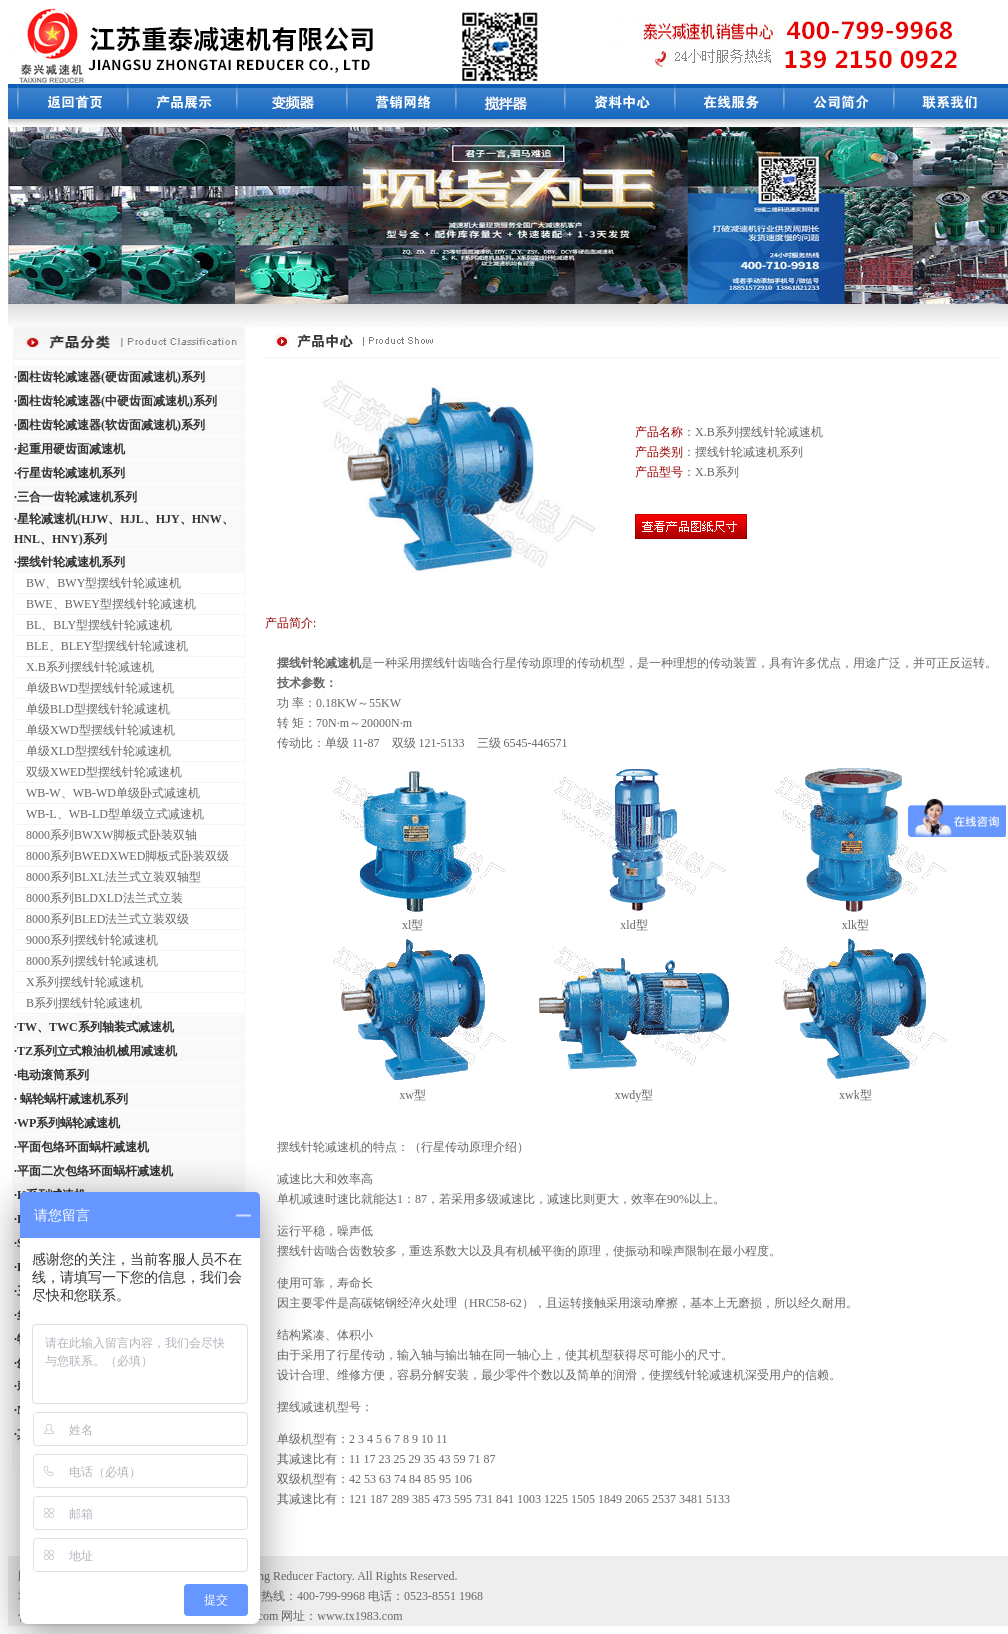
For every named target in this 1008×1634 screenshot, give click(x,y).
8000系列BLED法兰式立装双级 (101, 919)
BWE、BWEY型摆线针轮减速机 (105, 604)
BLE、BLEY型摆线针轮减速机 (101, 646)
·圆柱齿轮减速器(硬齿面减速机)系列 (109, 377)
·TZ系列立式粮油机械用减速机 (95, 1051)
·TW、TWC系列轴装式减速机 (94, 1027)
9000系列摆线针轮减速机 (86, 940)
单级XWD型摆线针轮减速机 (94, 730)
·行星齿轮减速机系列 (69, 473)
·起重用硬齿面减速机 (69, 449)
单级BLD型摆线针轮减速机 (92, 709)
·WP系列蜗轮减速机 (67, 1123)
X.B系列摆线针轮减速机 (84, 667)
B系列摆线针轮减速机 (78, 1003)
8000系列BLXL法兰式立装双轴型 (107, 877)
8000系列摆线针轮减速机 (86, 961)
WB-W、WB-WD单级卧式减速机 (107, 793)
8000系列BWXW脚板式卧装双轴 (105, 835)
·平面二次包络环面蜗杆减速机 (93, 1171)
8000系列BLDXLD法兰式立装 (98, 898)
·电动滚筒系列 (51, 1075)
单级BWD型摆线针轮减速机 (94, 688)
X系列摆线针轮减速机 (78, 982)
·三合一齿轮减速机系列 (75, 497)
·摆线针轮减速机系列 (69, 562)
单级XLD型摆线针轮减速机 (92, 751)
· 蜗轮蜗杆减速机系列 (71, 1099)
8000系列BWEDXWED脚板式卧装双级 (121, 856)
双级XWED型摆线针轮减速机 (98, 772)
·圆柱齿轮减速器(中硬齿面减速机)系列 (115, 401)
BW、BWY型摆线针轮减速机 (97, 583)
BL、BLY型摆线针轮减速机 (93, 625)
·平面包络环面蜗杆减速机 (81, 1147)
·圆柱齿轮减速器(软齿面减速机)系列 (109, 425)
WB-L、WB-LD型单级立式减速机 (109, 814)
